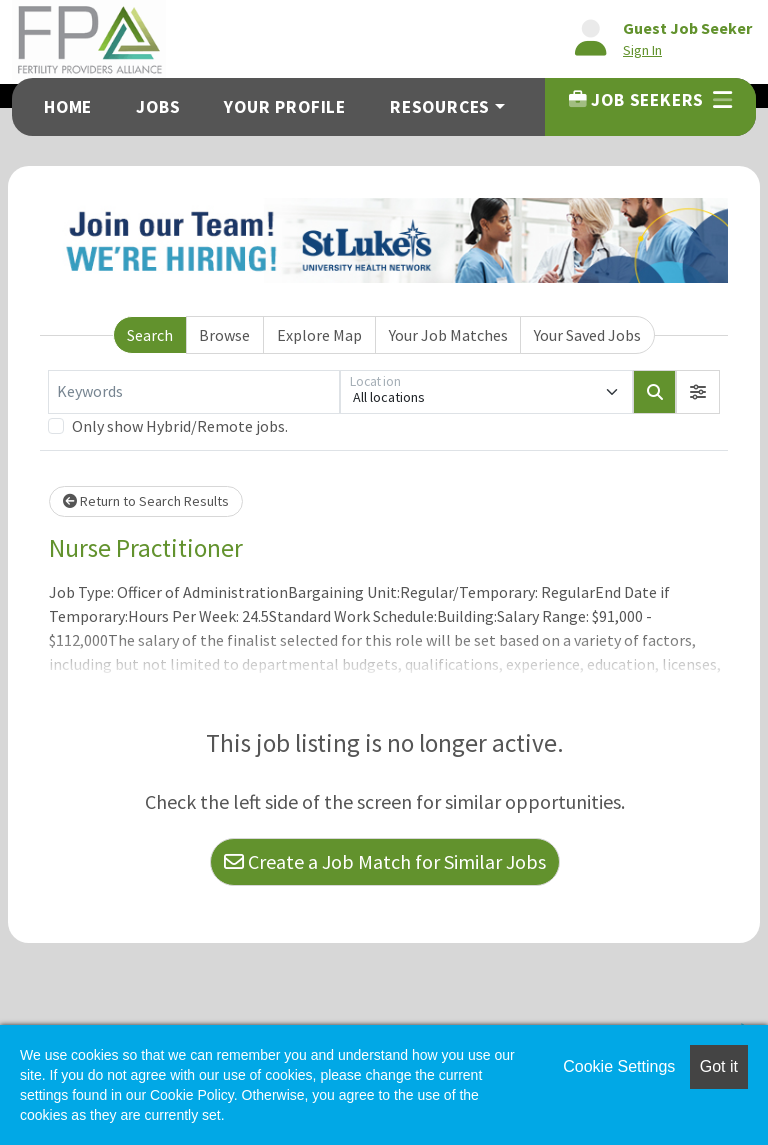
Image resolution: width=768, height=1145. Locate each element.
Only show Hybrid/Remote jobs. (180, 426)
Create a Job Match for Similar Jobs (385, 861)
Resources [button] (440, 107)
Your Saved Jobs (587, 335)
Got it (719, 1066)
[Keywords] (194, 392)
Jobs (158, 107)
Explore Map (319, 335)
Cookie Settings (619, 1066)
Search (150, 335)
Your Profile (285, 107)
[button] (698, 392)
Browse (224, 335)
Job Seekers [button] (650, 100)
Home (68, 107)
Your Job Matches (448, 335)
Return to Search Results (146, 501)
